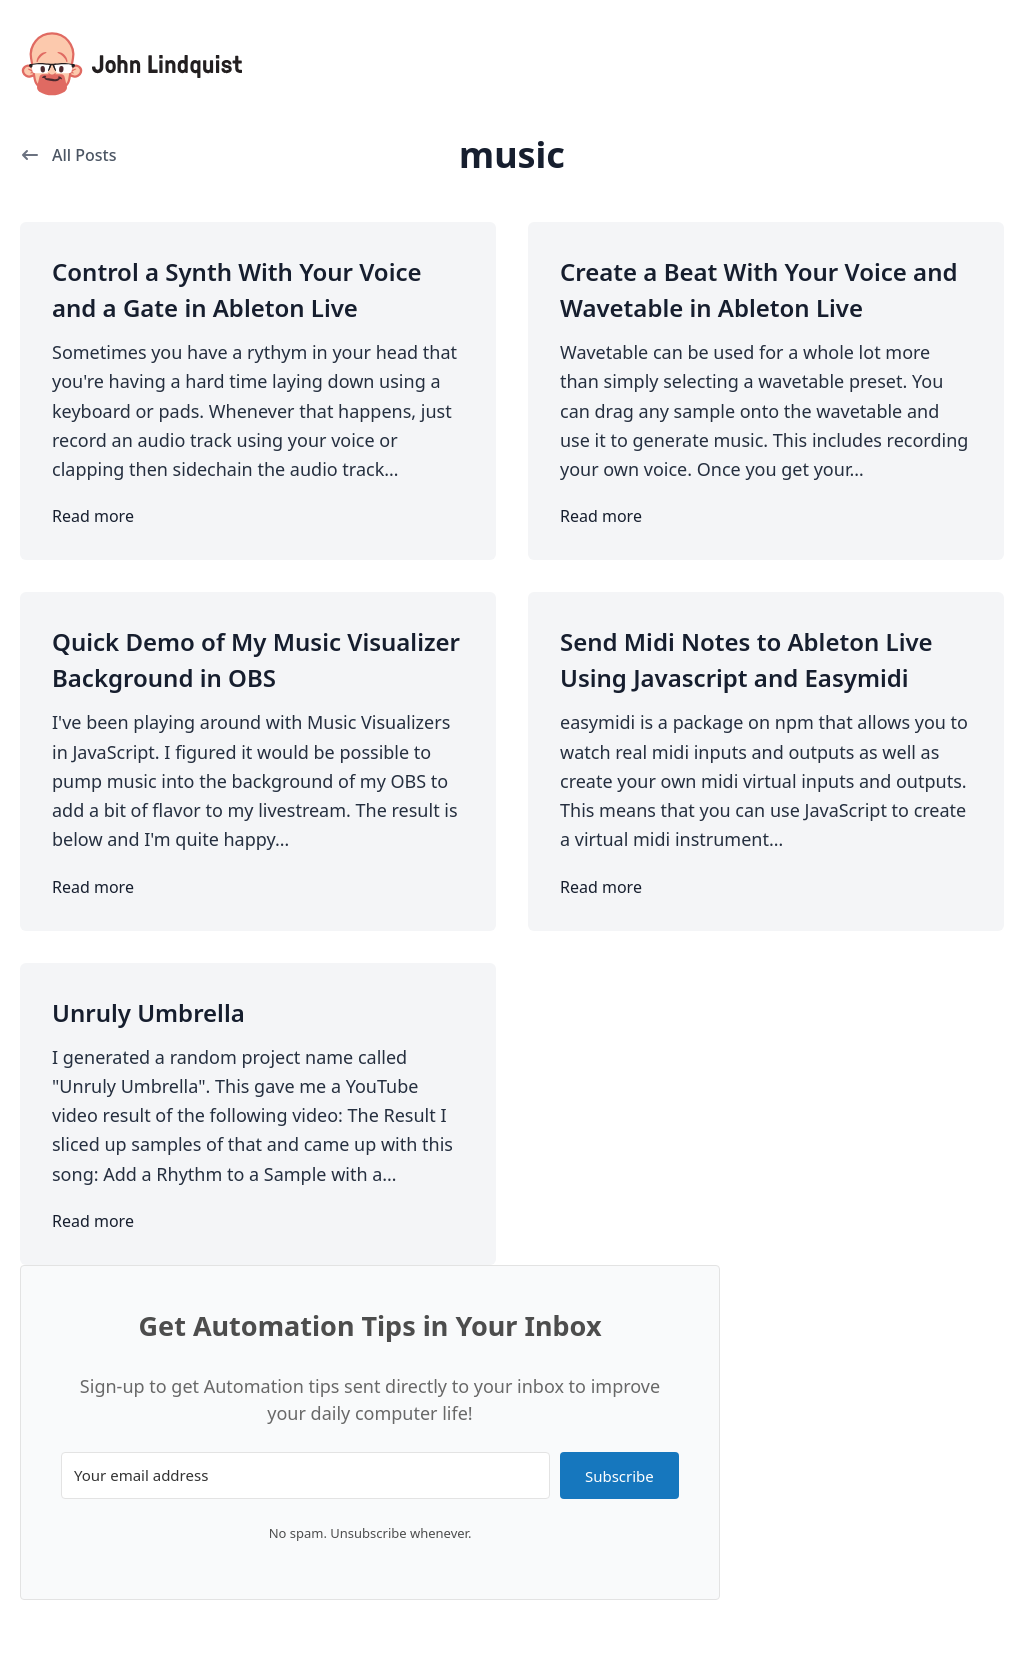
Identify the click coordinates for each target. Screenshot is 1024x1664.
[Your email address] (305, 1475)
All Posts (68, 155)
